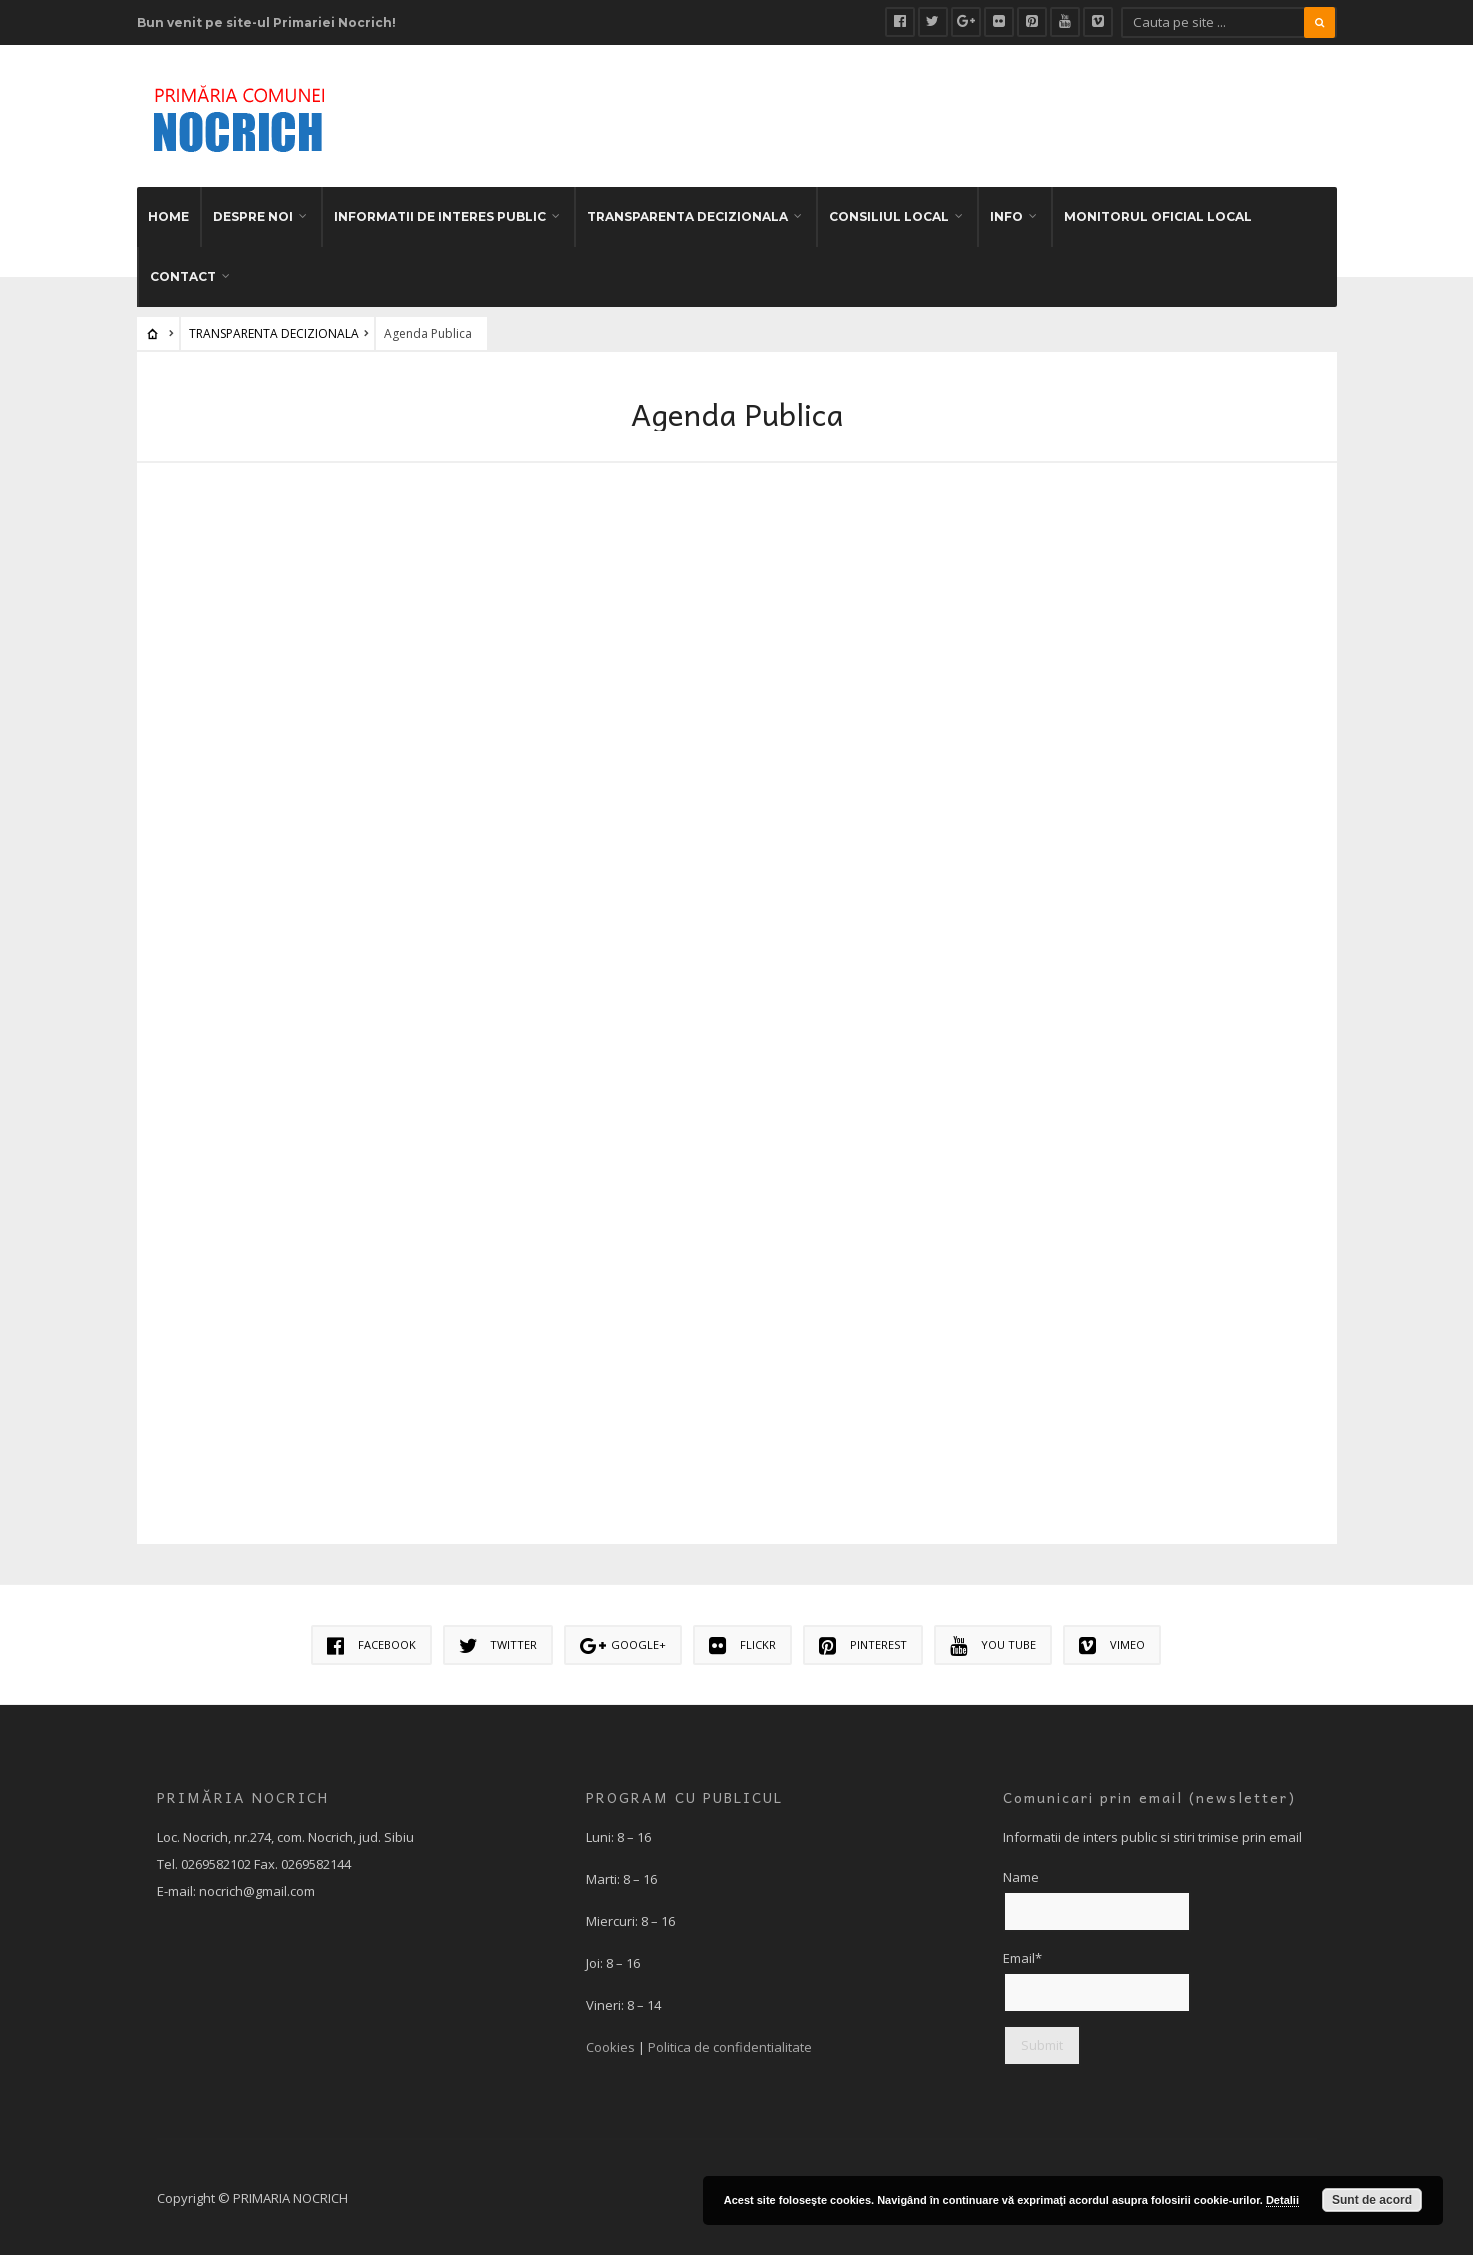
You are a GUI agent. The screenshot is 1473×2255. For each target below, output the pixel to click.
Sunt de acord (1372, 2200)
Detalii (1282, 2200)
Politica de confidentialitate (730, 2045)
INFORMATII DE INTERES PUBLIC (440, 214)
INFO (1006, 214)
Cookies (610, 2045)
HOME (168, 214)
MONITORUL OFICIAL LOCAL (1158, 214)
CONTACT (183, 274)
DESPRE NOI (253, 214)
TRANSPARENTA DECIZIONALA (687, 214)
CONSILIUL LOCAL (889, 214)
